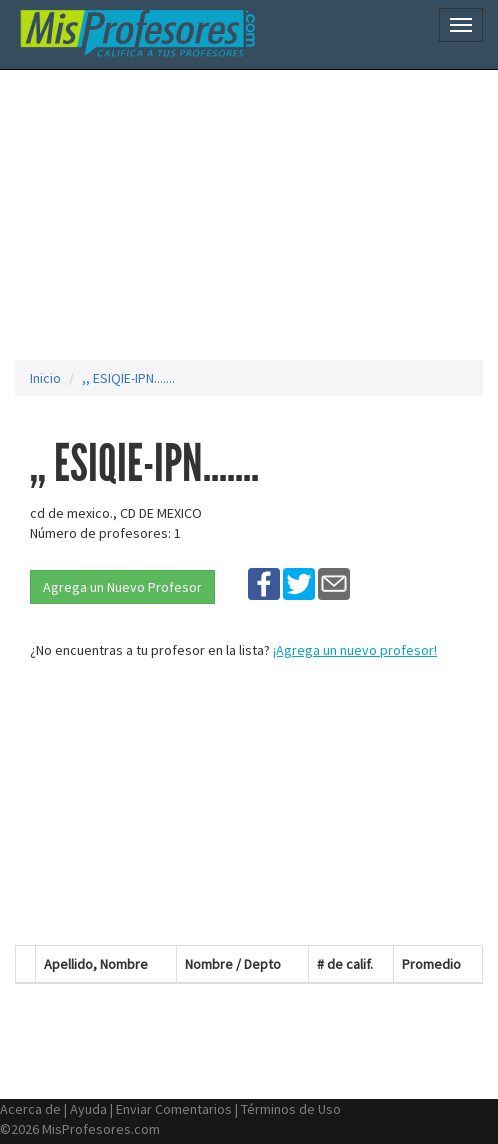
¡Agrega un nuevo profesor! (355, 650)
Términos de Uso (291, 1109)
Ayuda (88, 1109)
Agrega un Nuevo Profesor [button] (122, 587)
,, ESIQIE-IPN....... (128, 378)
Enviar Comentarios (174, 1109)
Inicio (45, 378)
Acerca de (30, 1109)
